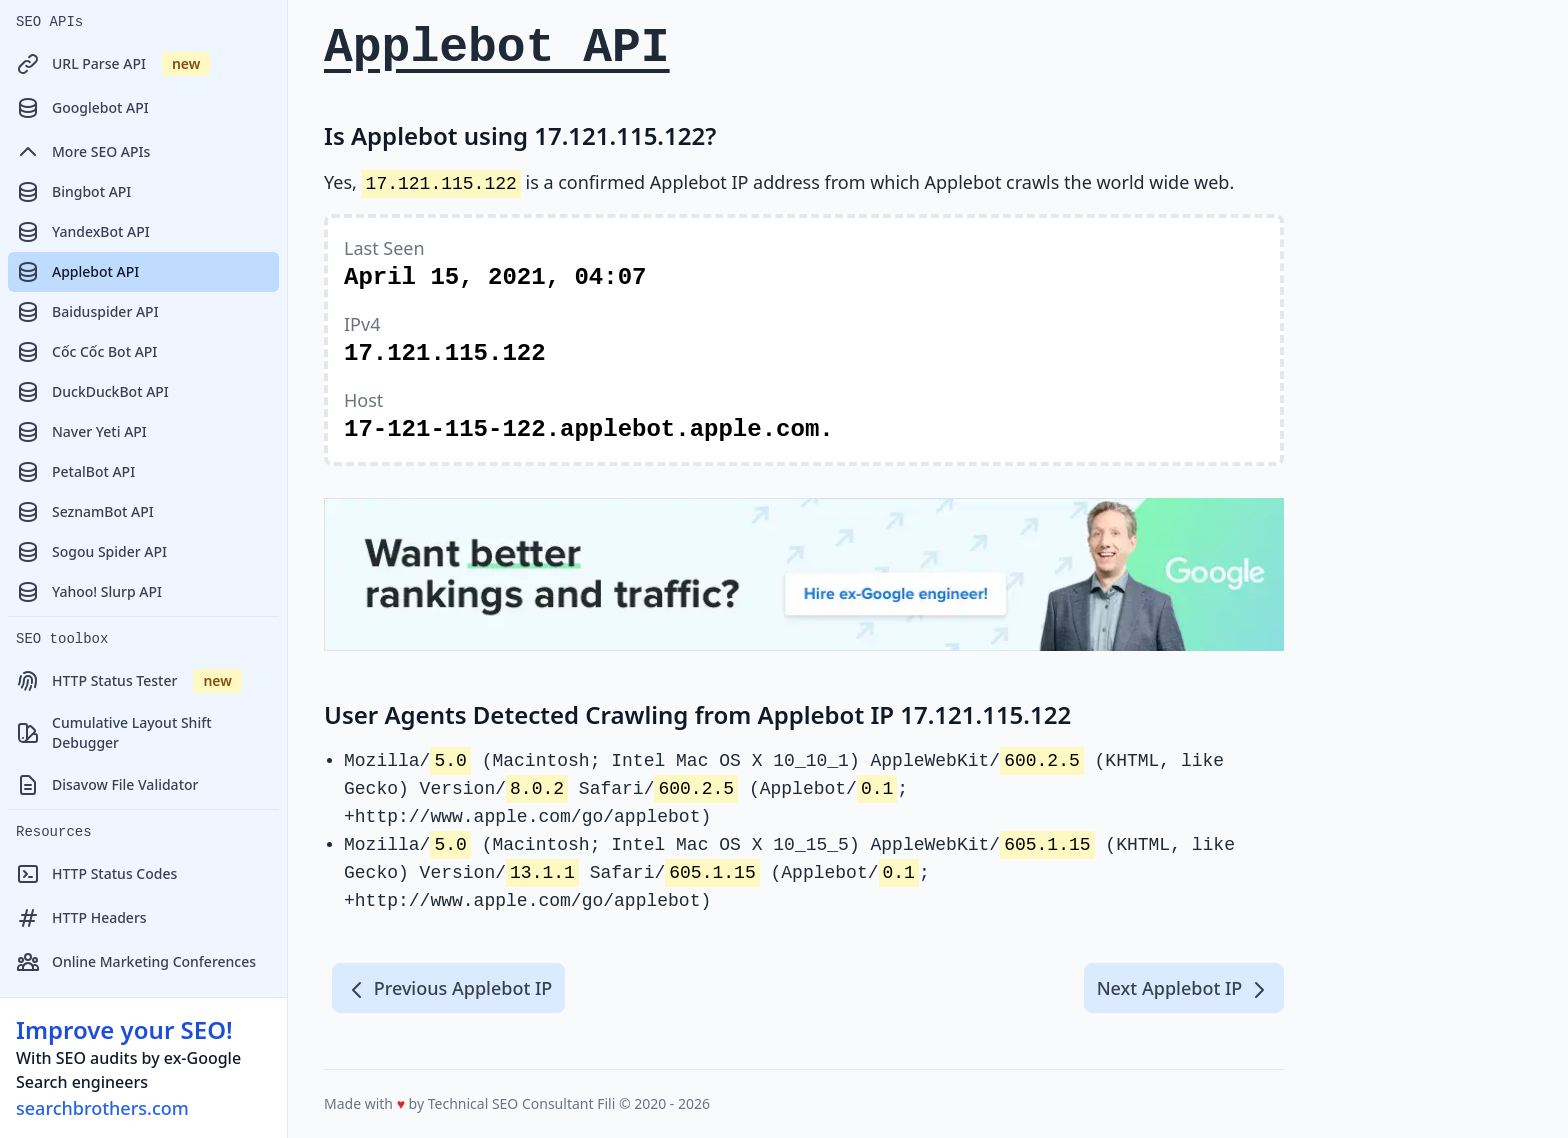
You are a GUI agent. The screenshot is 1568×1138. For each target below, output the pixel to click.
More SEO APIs (83, 152)
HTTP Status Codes (96, 874)
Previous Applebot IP (448, 989)
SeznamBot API (85, 512)
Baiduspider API (87, 312)
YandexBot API (83, 232)
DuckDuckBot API (92, 392)
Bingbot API (73, 192)
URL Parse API (113, 64)
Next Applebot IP (1184, 989)
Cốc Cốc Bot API (86, 352)
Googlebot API (82, 108)
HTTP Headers (81, 918)
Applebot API (77, 272)
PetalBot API (75, 472)
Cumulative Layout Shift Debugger (114, 732)
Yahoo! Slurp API (89, 592)
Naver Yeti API (81, 432)
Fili (606, 1103)
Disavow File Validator (107, 785)
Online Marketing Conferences (136, 962)
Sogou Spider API (91, 552)
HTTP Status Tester (129, 681)
